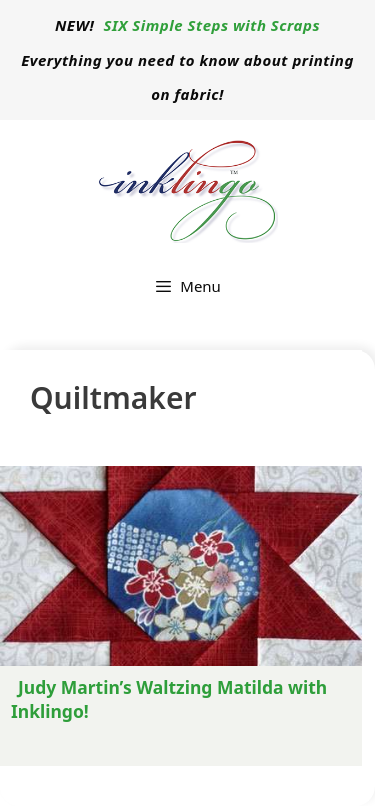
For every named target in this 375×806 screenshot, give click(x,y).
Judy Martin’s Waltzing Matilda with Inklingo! (169, 699)
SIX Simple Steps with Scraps (212, 25)
